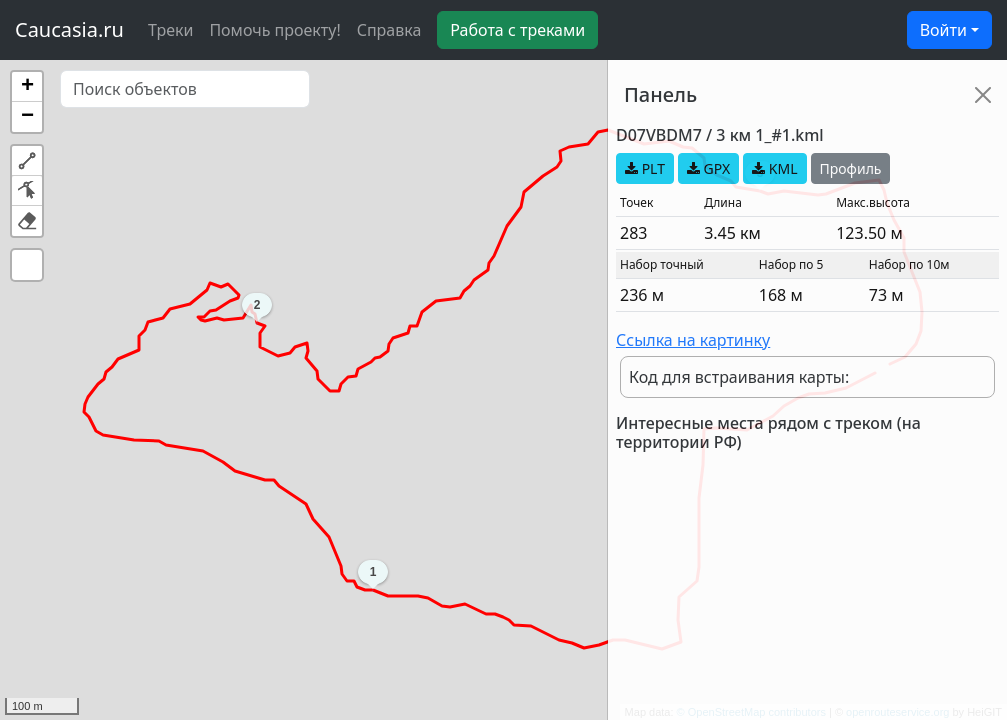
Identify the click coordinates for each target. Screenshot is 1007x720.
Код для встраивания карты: (739, 377)
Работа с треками (517, 30)
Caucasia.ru (69, 29)
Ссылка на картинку (693, 340)
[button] (27, 87)
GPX (708, 168)
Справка (389, 30)
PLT (645, 168)
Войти (943, 30)
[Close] (983, 95)
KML (774, 168)
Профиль (851, 168)
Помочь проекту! (274, 30)
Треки (170, 30)
